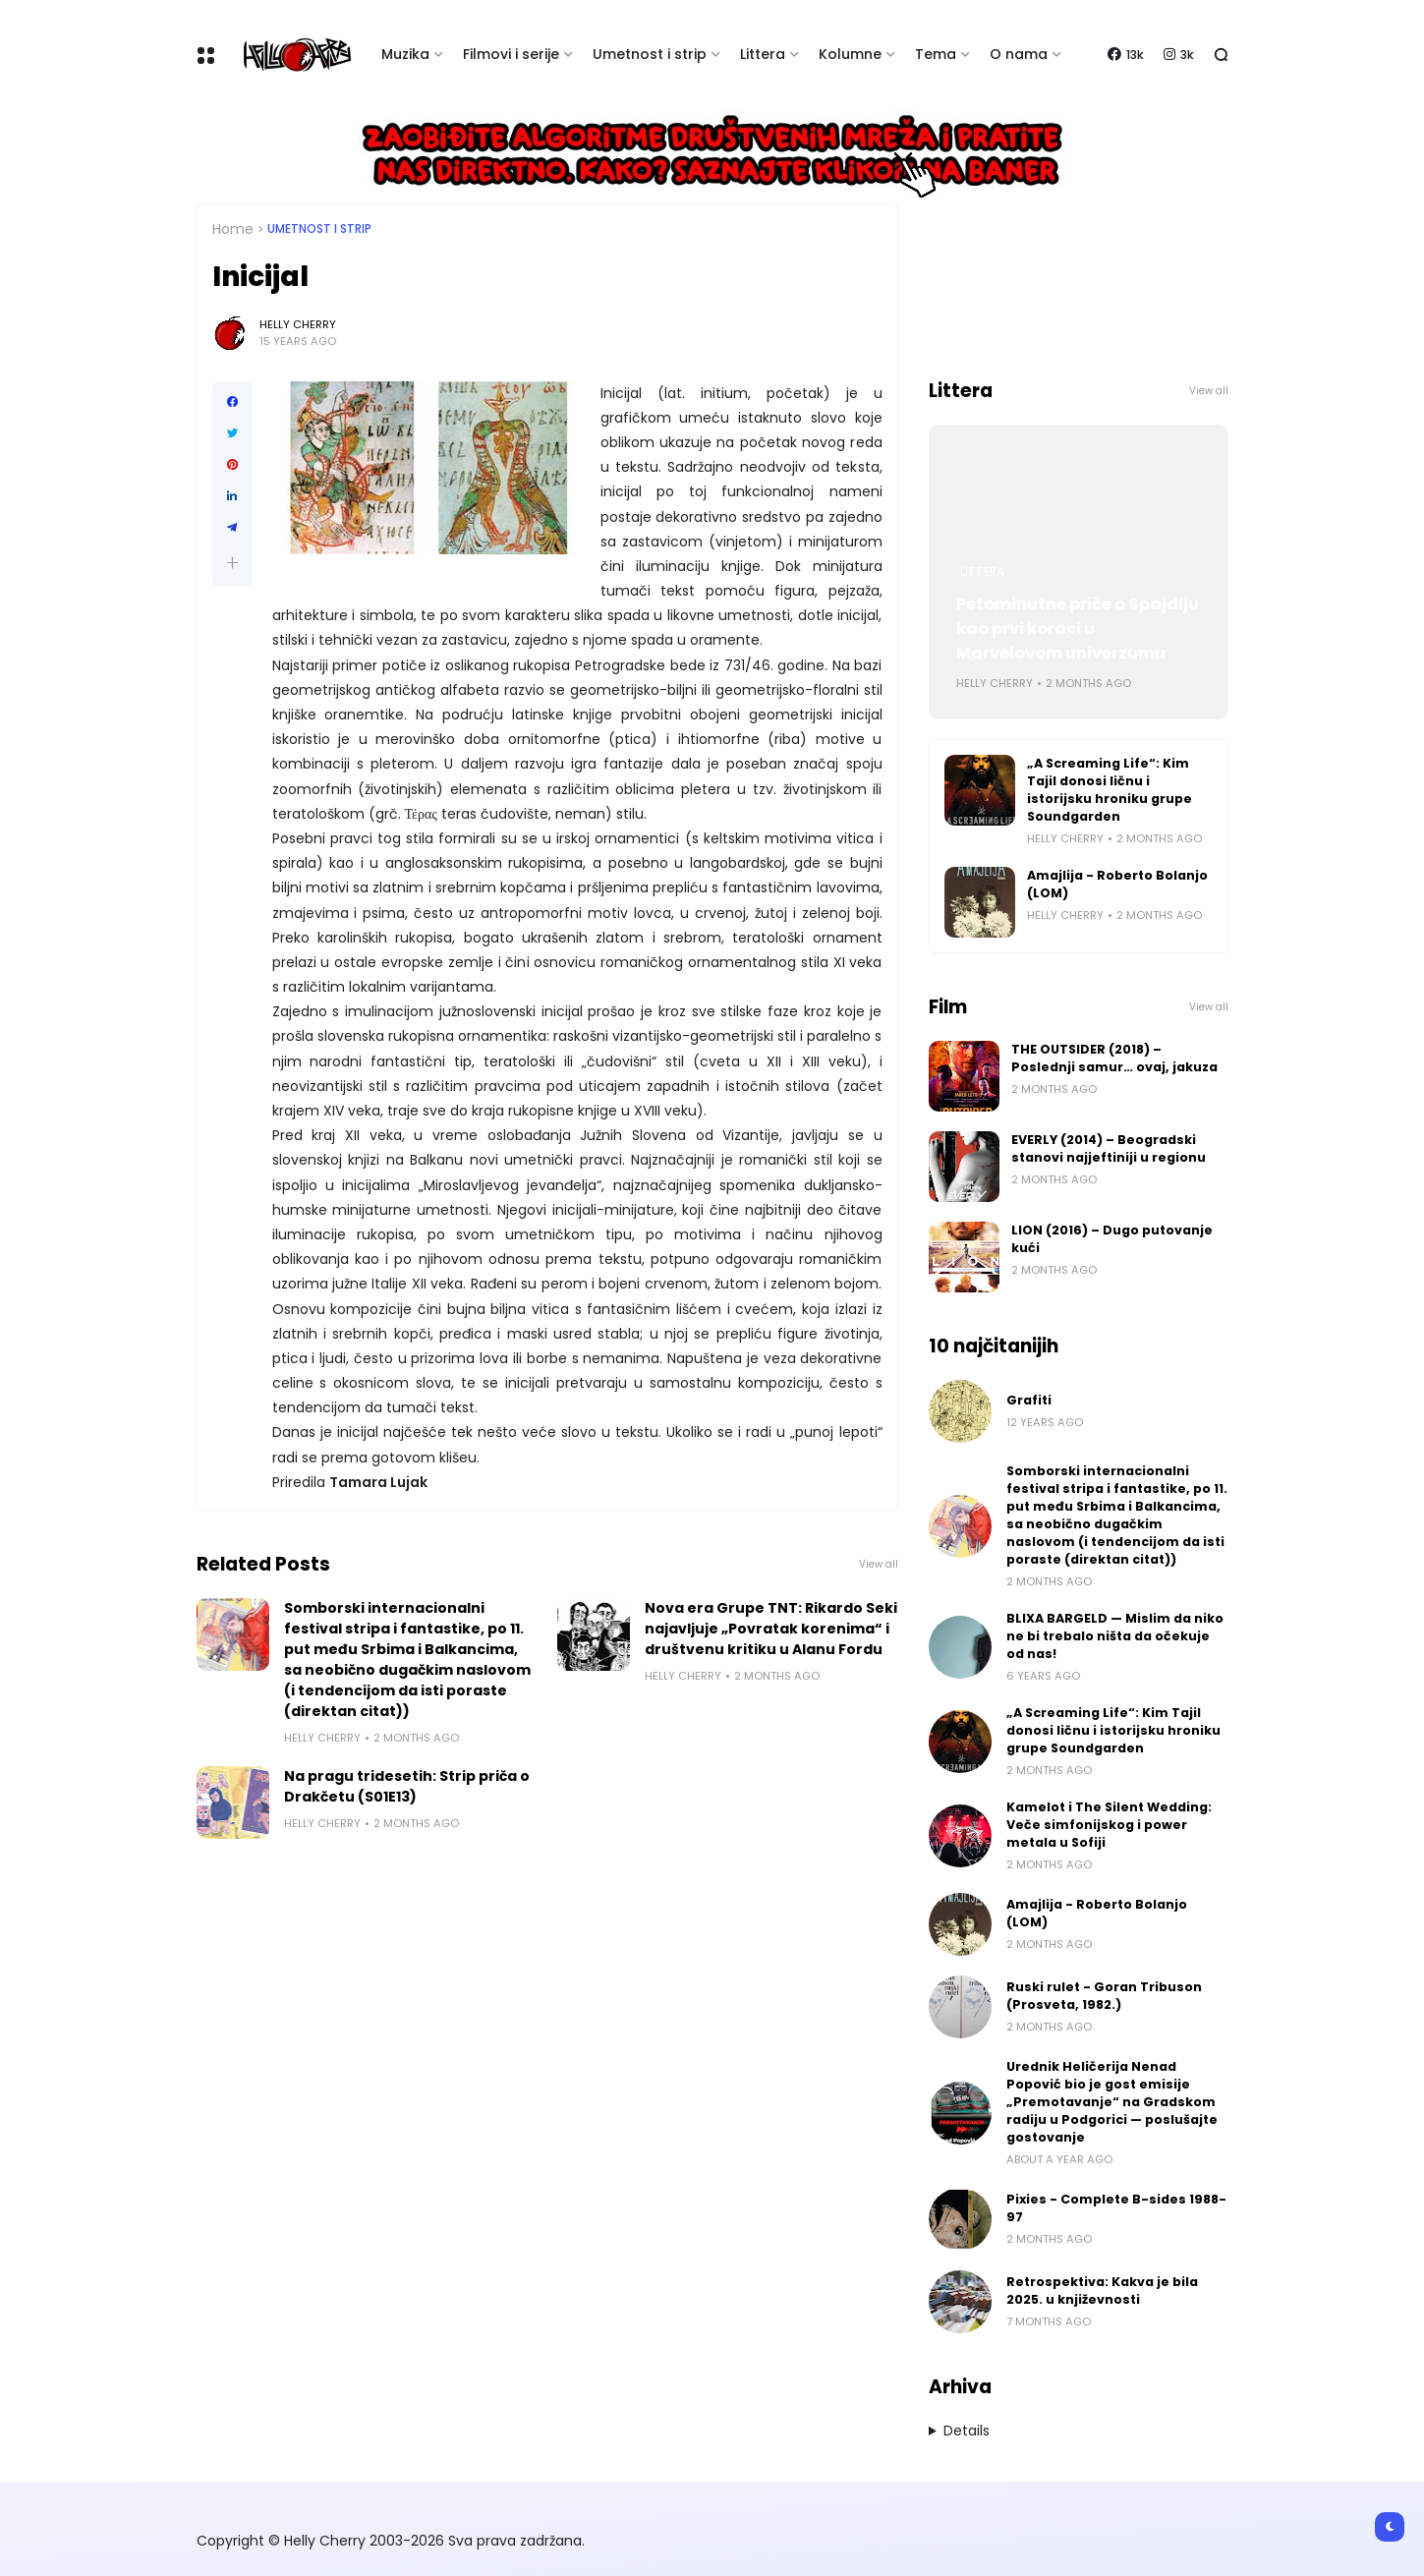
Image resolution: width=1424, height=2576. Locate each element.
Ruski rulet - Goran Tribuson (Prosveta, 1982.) (1104, 1995)
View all (878, 1564)
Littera (762, 54)
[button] (232, 562)
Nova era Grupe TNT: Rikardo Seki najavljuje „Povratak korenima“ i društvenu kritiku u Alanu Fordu (771, 1628)
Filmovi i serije (511, 54)
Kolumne (850, 54)
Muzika (405, 54)
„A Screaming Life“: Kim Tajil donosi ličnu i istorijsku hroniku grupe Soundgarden (1109, 790)
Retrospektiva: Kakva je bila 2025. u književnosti (1102, 2290)
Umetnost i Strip (319, 229)
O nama (1019, 54)
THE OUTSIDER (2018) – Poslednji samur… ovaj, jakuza (1114, 1058)
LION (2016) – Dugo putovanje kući (1112, 1239)
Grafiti (1029, 1400)
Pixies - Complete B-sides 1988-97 (1116, 2208)
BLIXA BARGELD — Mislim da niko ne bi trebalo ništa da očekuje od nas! (1115, 1636)
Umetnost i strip (650, 54)
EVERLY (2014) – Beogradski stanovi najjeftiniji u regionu (1108, 1148)
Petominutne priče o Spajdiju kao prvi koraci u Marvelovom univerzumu (1077, 628)
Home (233, 229)
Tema (935, 54)
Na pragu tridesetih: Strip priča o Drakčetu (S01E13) (407, 1786)
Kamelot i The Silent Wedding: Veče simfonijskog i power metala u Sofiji (1109, 1825)
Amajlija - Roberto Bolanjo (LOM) (1117, 884)
